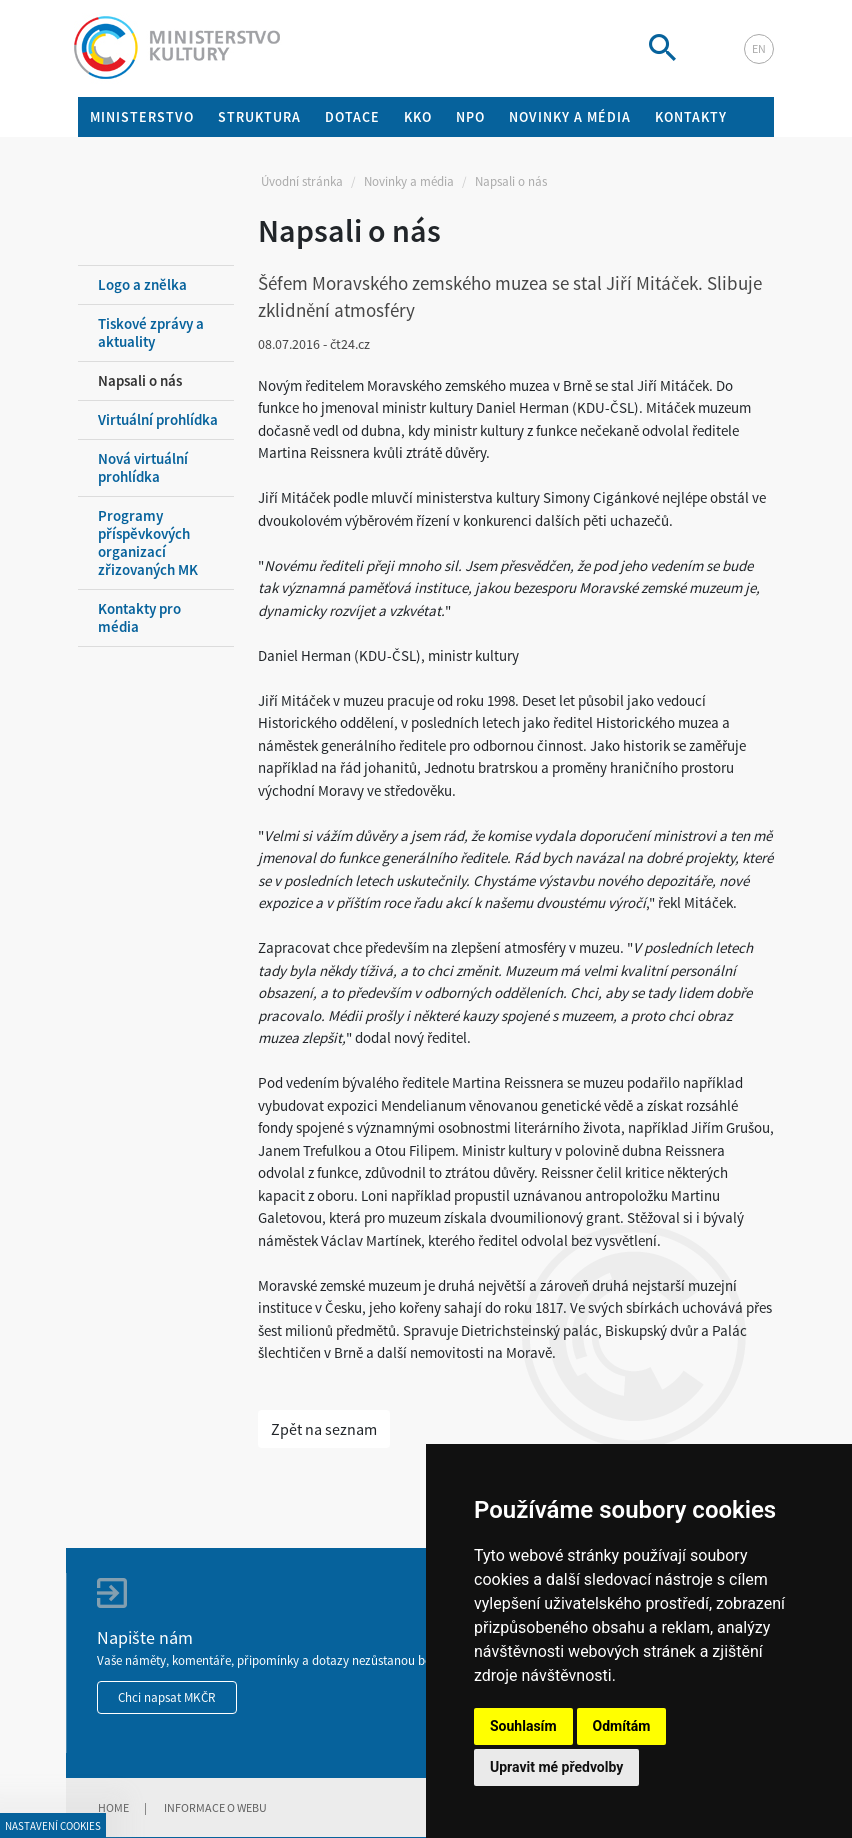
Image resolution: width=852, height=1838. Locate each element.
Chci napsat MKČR (167, 1697)
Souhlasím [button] (523, 1726)
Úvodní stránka (302, 181)
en (759, 48)
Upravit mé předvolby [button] (556, 1767)
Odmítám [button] (622, 1726)
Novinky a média (409, 181)
